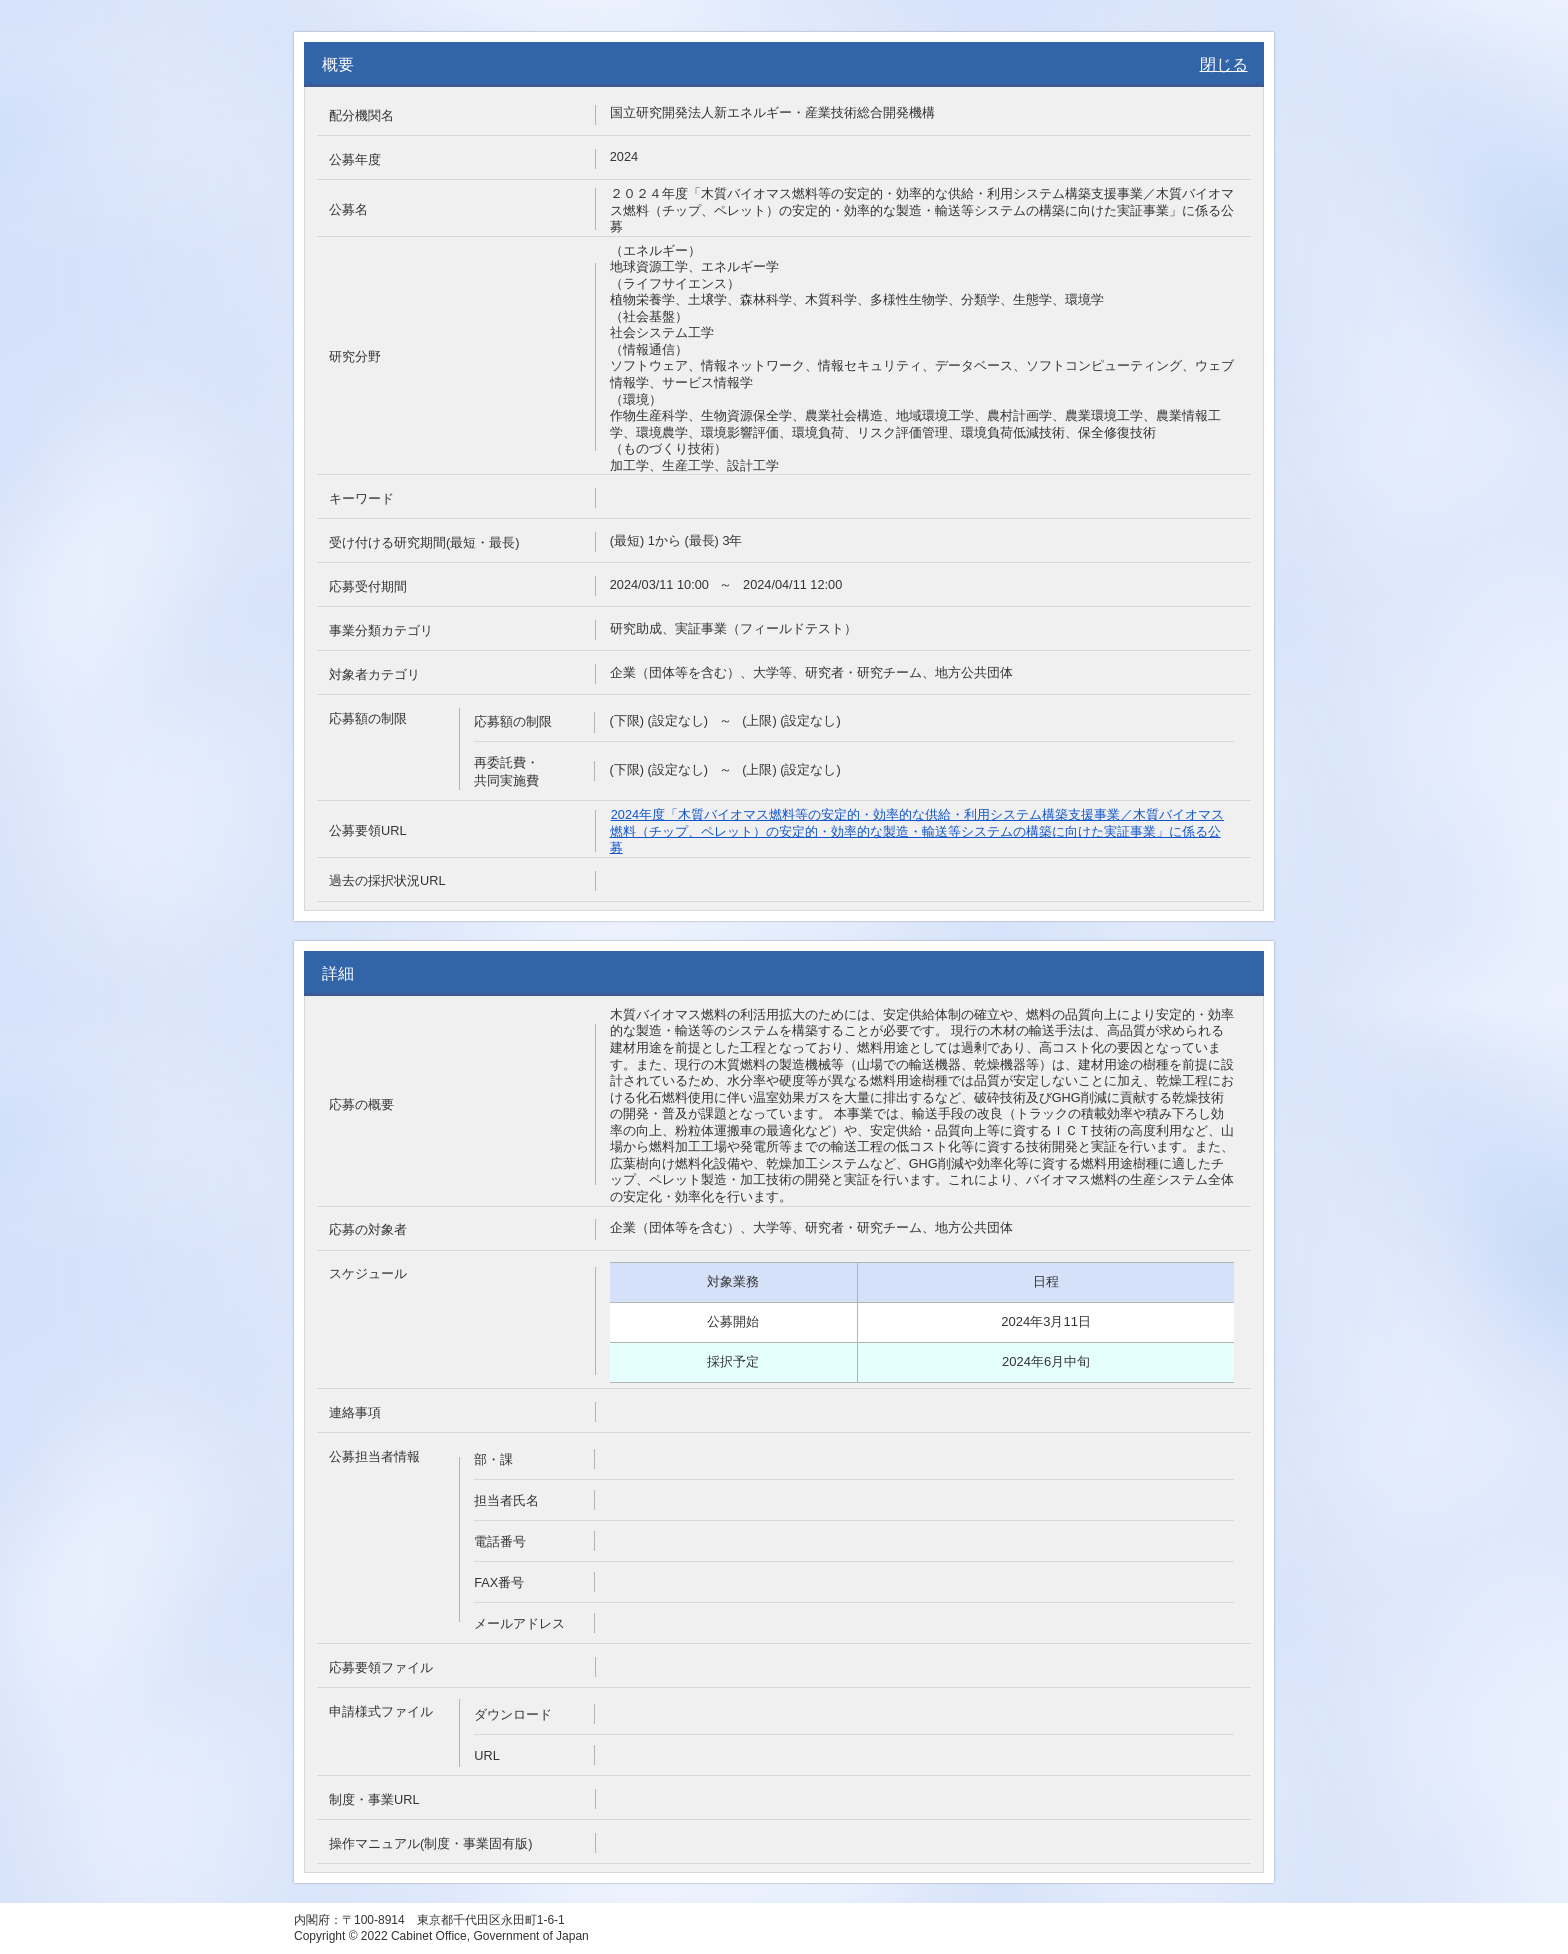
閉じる (1224, 64)
